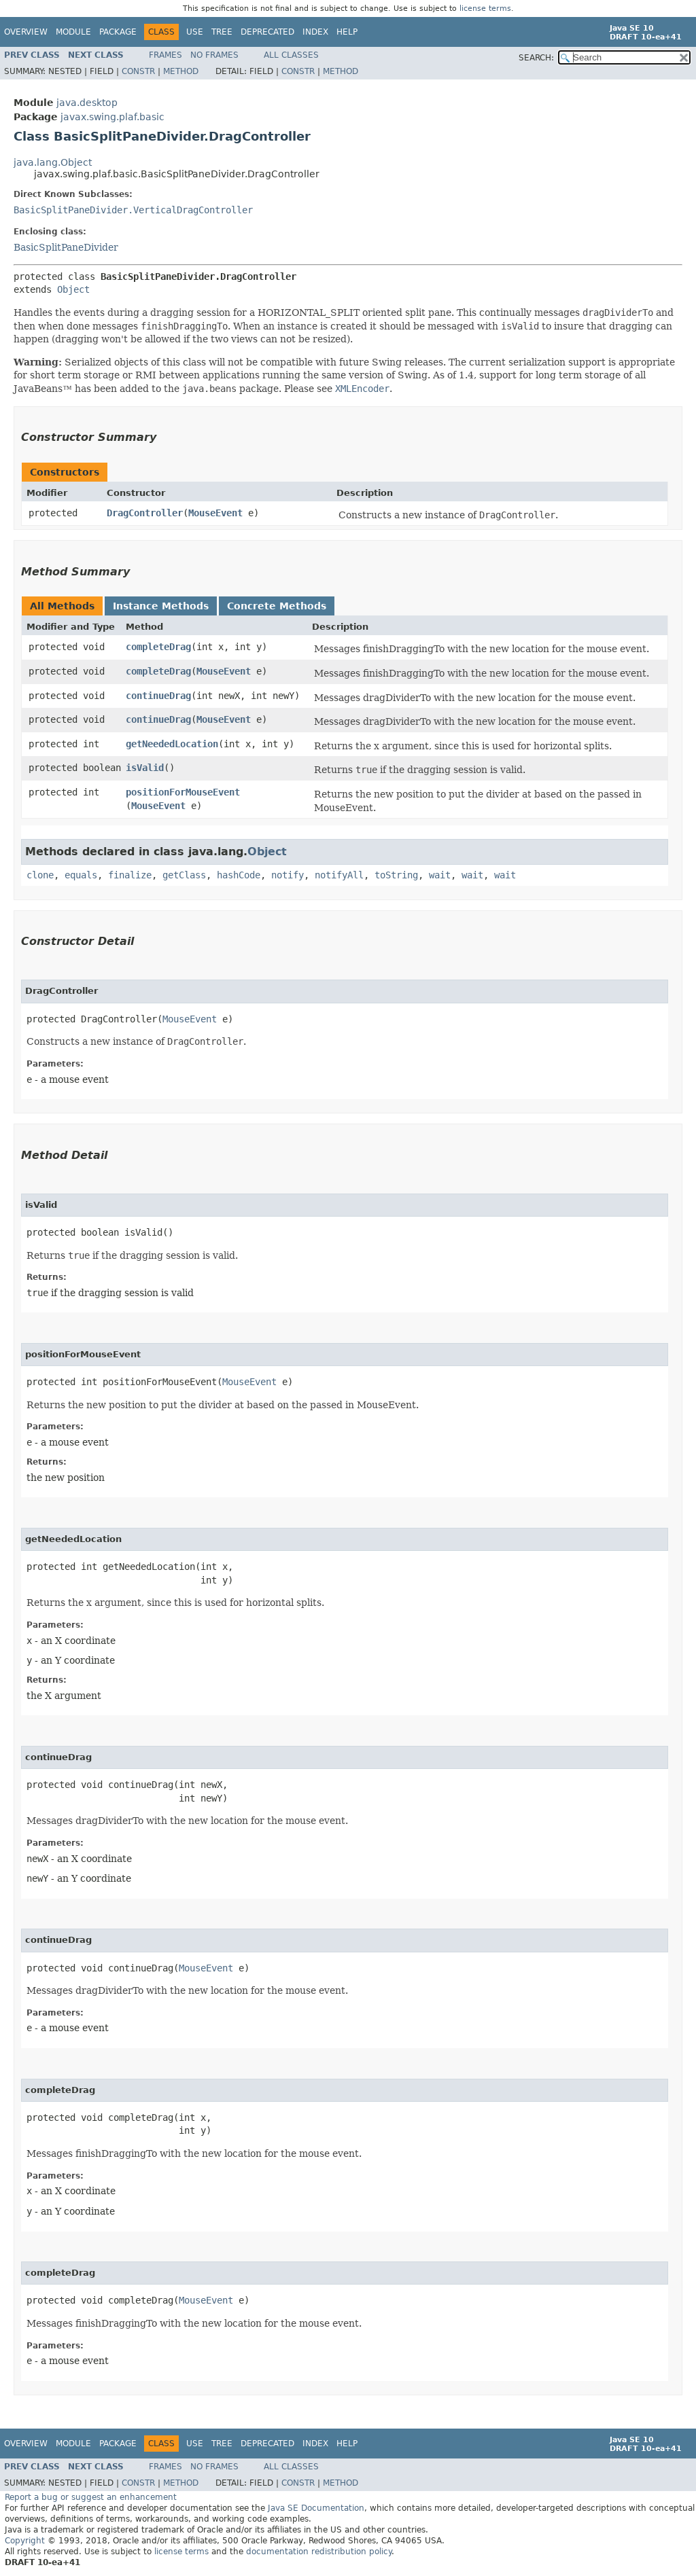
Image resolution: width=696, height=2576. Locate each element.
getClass (184, 875)
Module (73, 32)
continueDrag (158, 695)
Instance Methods (161, 606)
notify (287, 875)
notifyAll (339, 875)
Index (315, 32)
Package (118, 32)
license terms (485, 8)
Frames (165, 55)
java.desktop (87, 102)
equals (81, 875)
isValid (145, 767)
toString (396, 875)
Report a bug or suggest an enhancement (91, 2497)
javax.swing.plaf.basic (112, 116)
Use (194, 32)
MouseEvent (215, 512)
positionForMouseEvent (183, 792)
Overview (26, 32)
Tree (221, 32)
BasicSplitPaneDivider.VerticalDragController (133, 209)
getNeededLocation (172, 743)
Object (73, 289)
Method (180, 71)
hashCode (238, 875)
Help (347, 32)
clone (40, 875)
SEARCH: (536, 57)
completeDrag (158, 646)
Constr (138, 71)
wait (440, 875)
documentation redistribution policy (319, 2551)
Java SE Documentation (316, 2508)
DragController (145, 512)
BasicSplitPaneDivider (66, 247)
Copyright (25, 2540)
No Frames (214, 55)
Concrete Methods (276, 606)
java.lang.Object (53, 162)
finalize (130, 875)
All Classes (291, 55)
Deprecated (267, 32)
